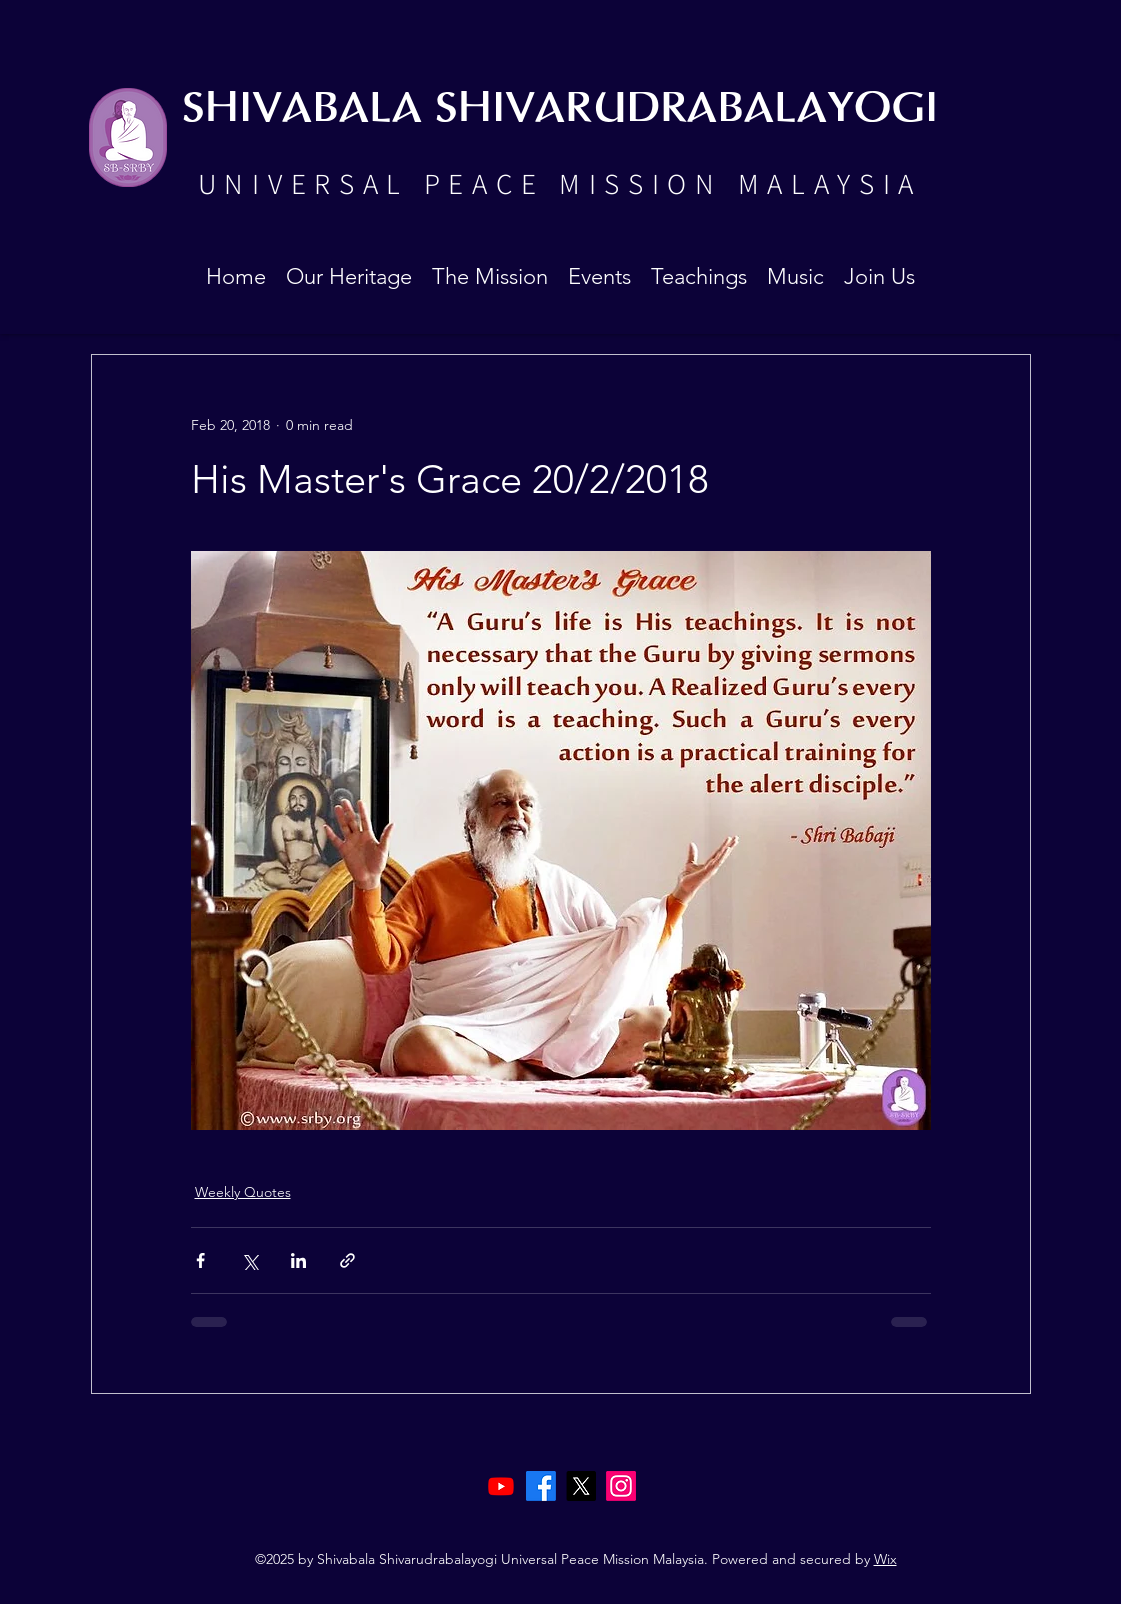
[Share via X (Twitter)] (249, 1260)
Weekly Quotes (243, 1192)
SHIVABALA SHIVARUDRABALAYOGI (560, 109)
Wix (885, 1559)
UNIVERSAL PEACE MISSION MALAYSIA (560, 183)
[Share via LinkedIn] (298, 1260)
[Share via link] (347, 1260)
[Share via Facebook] (200, 1260)
